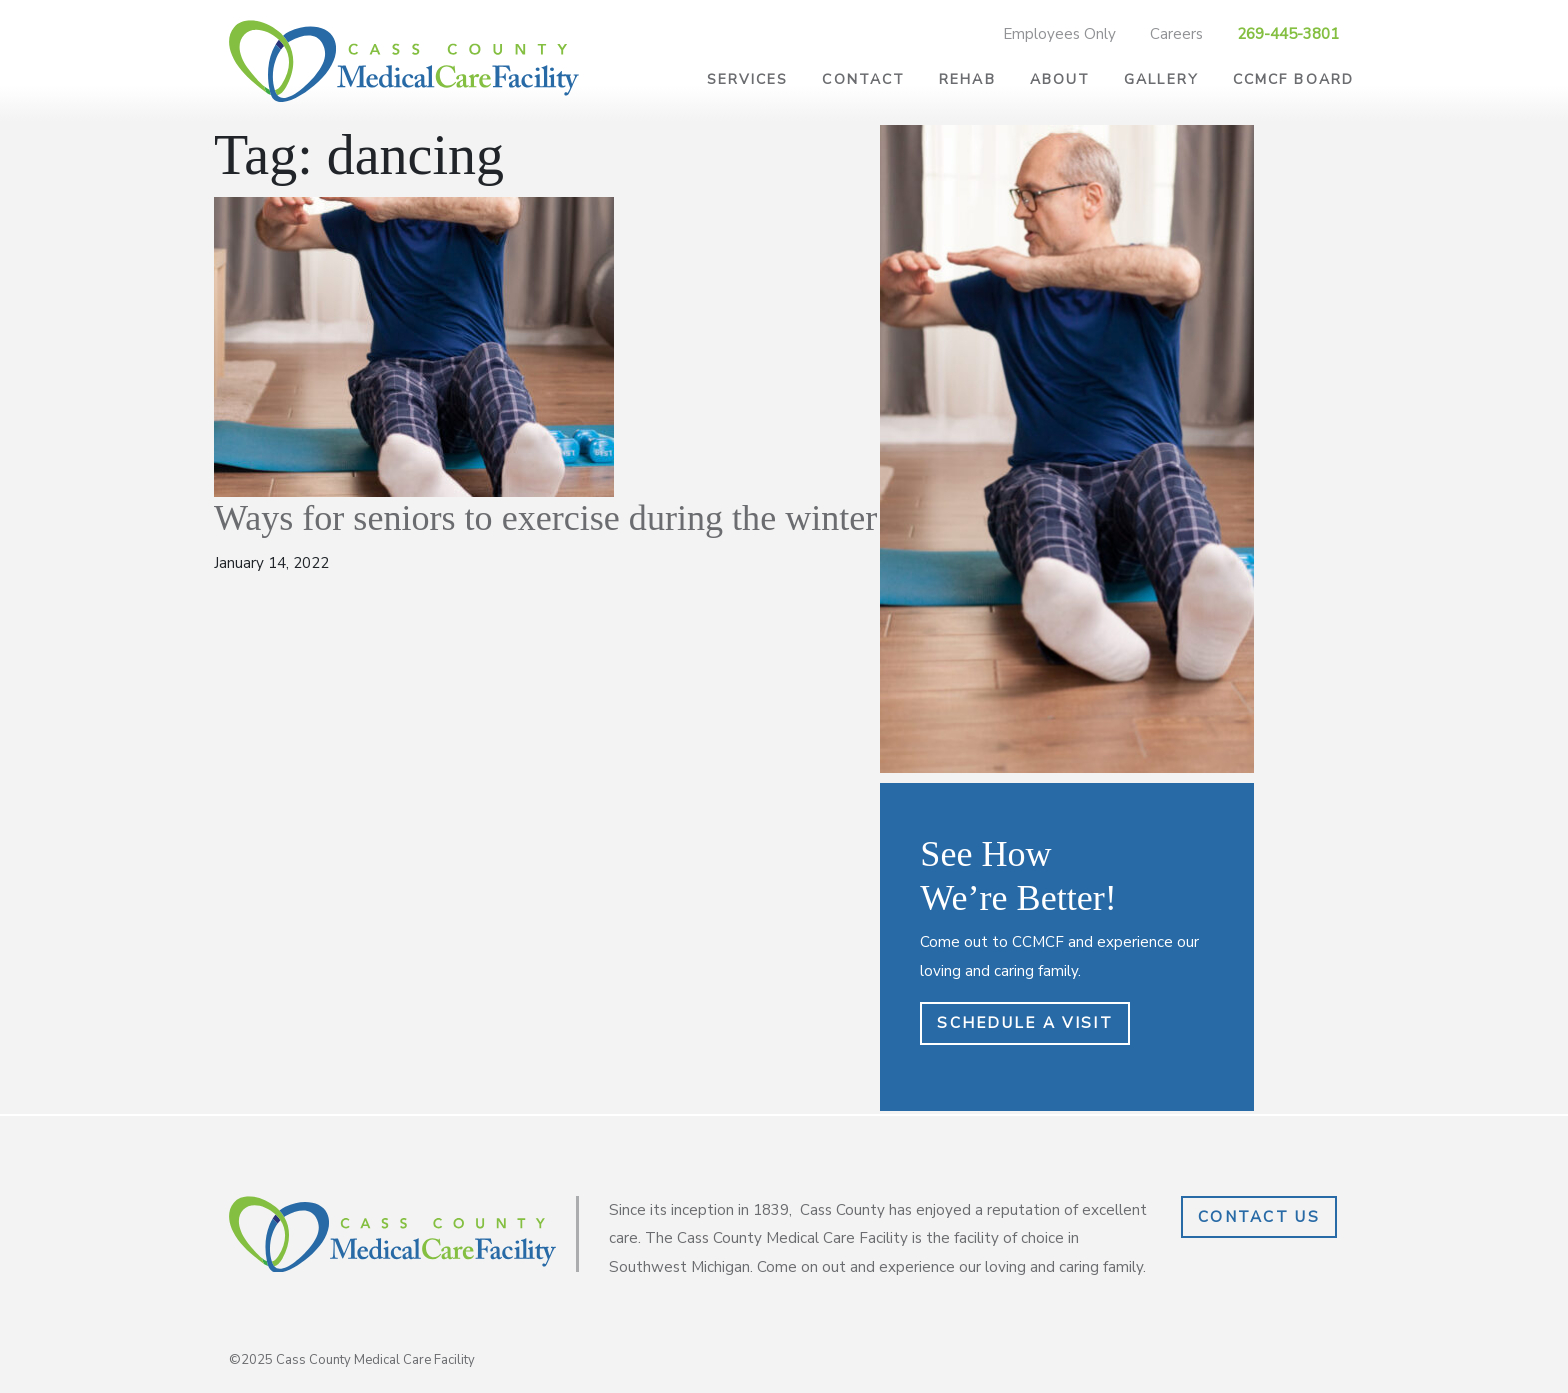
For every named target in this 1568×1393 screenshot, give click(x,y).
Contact (863, 79)
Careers (1176, 34)
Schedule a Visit (1024, 1023)
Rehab (967, 79)
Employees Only (1059, 34)
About (1060, 79)
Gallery (1161, 79)
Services (748, 79)
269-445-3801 (1288, 34)
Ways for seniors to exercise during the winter (545, 518)
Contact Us (1259, 1217)
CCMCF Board (1293, 79)
